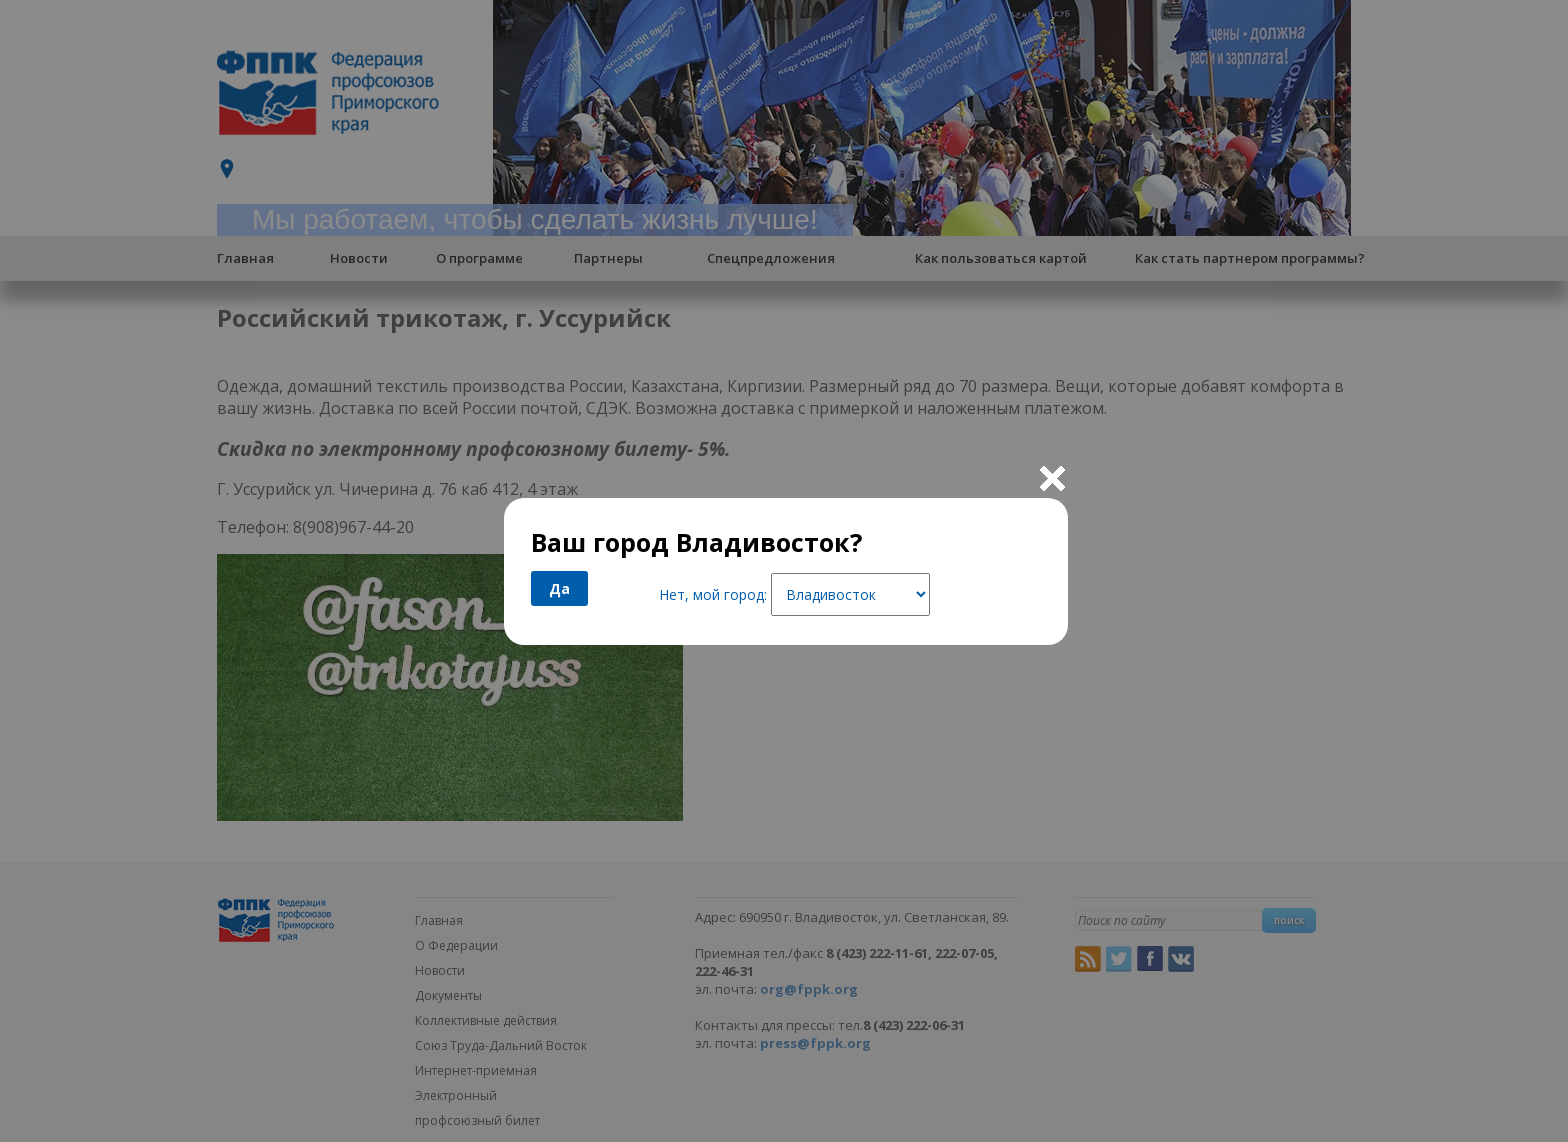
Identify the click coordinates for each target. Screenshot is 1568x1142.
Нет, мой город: (713, 594)
